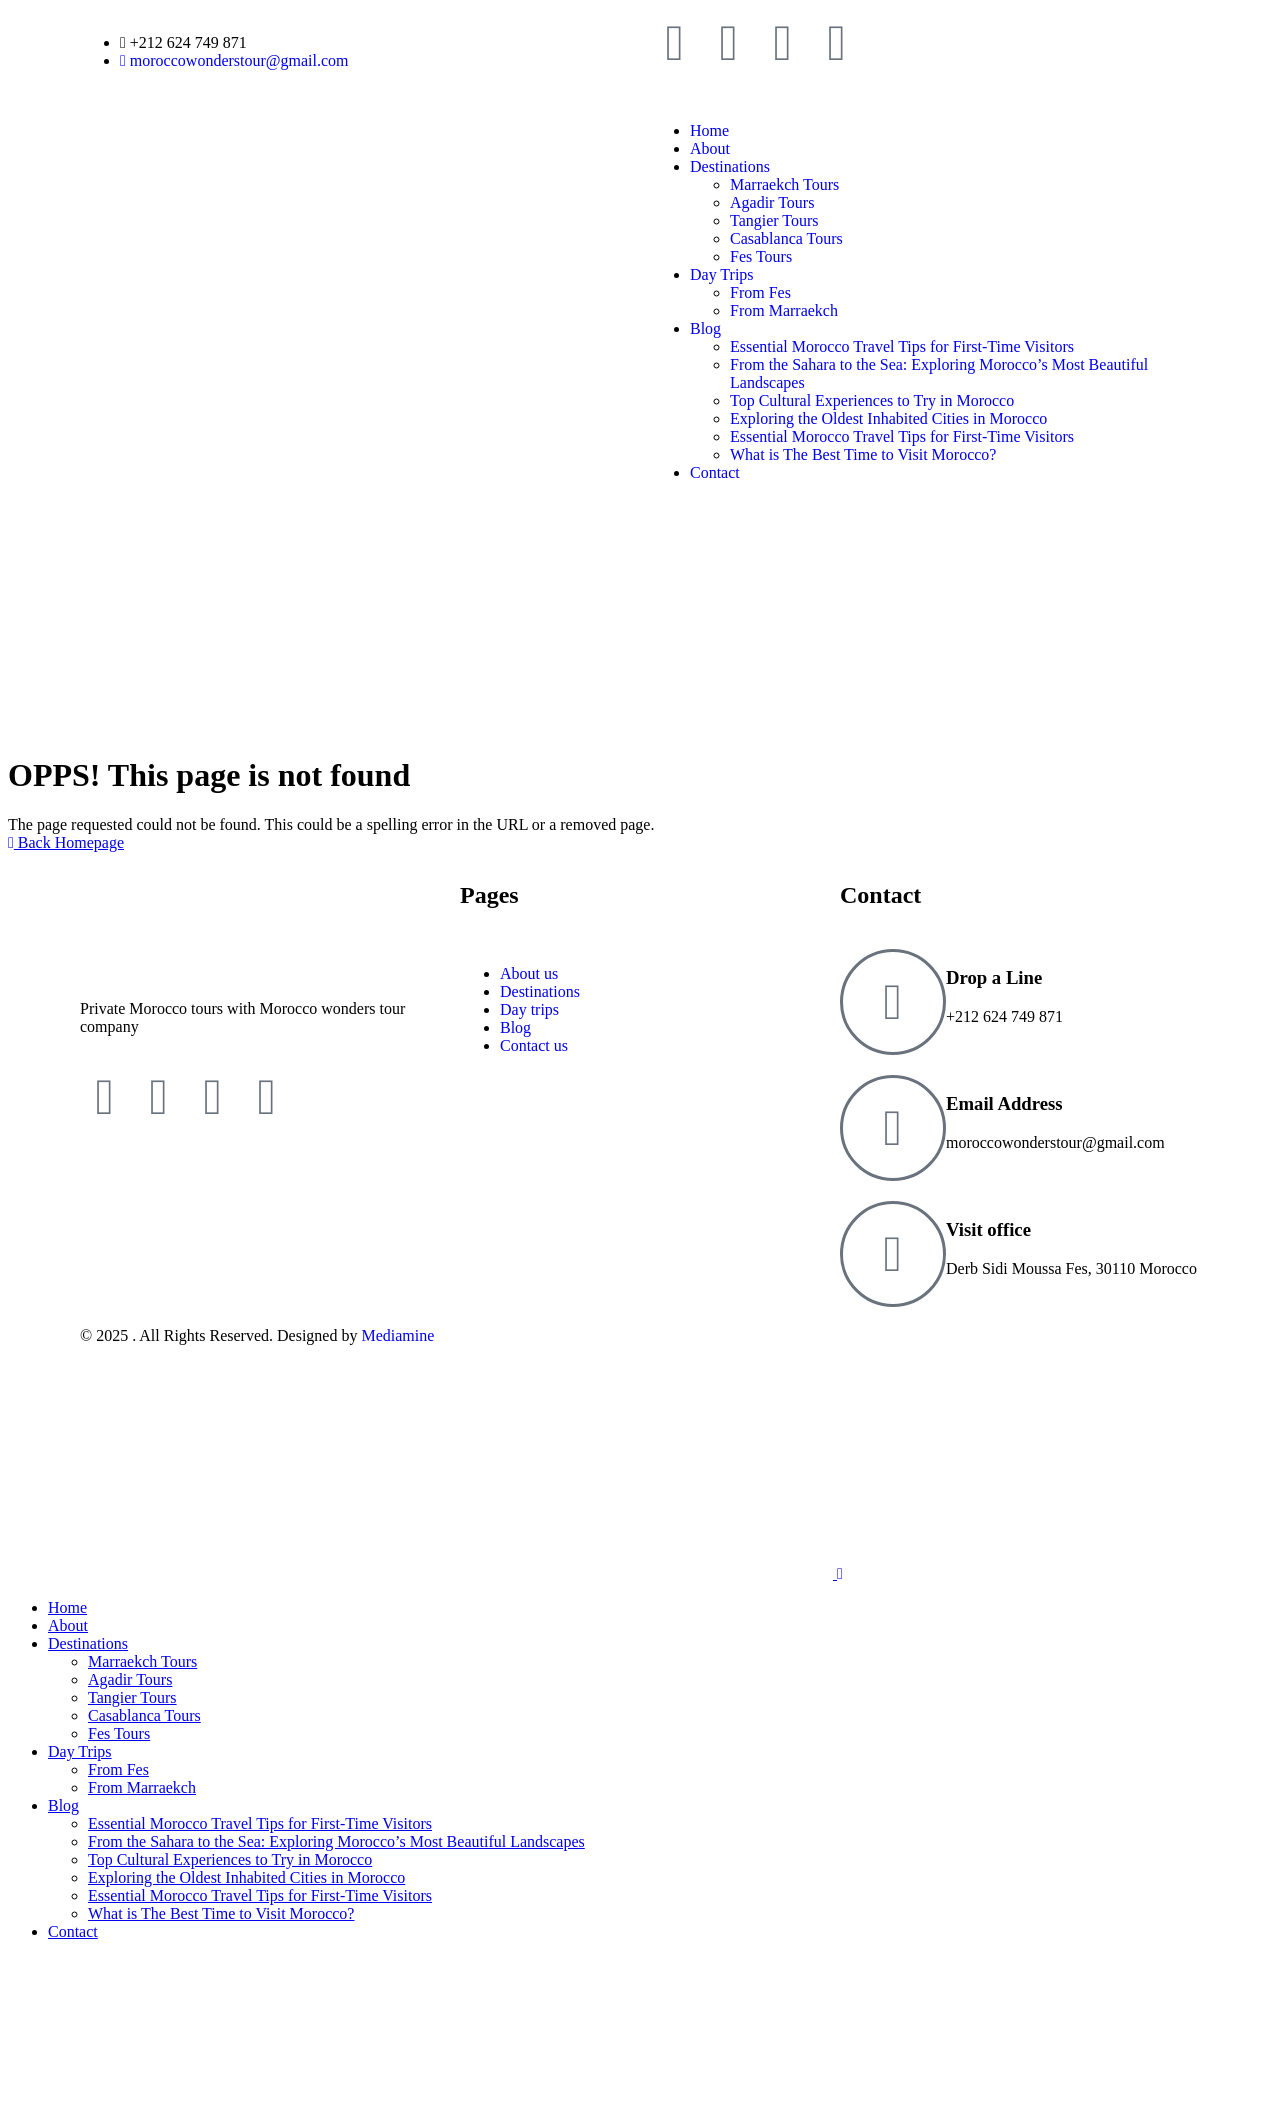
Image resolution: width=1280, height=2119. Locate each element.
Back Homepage (66, 842)
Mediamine (397, 1335)
